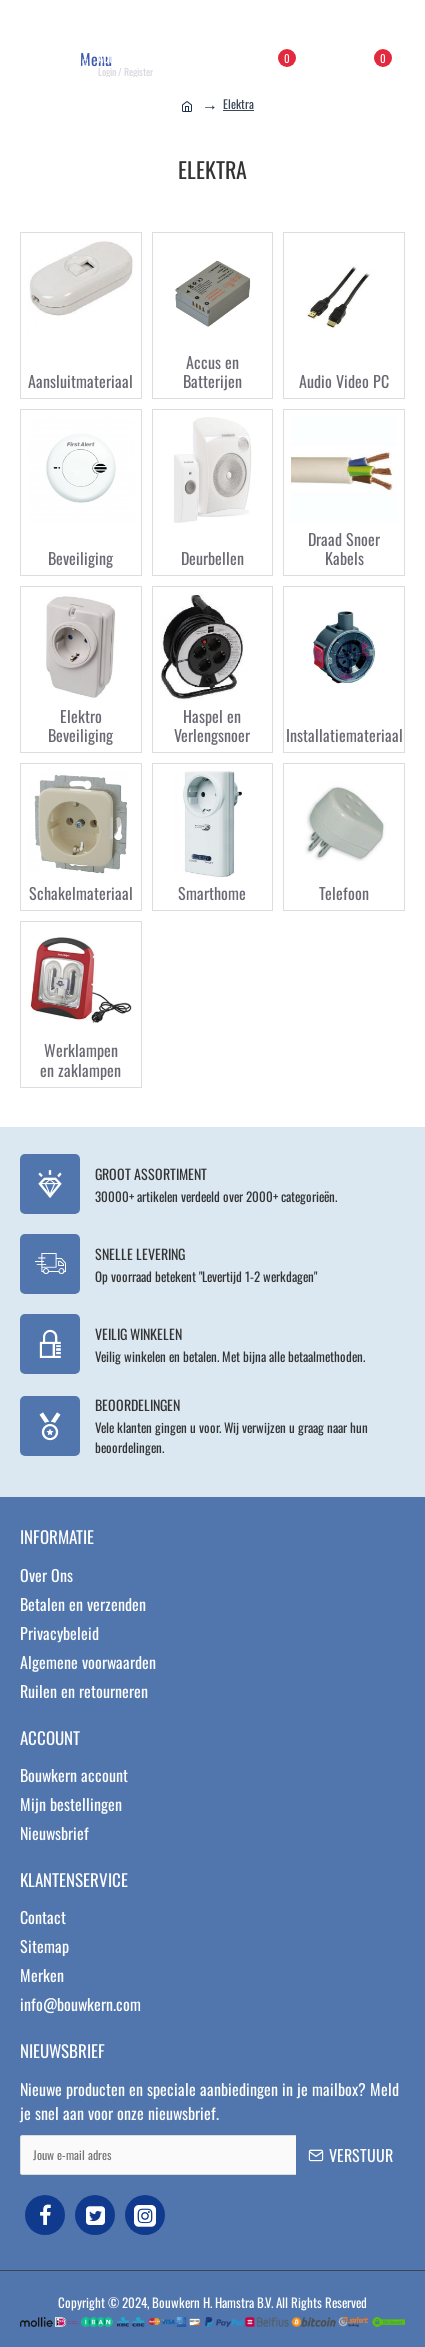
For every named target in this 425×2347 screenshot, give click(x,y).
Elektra (238, 103)
